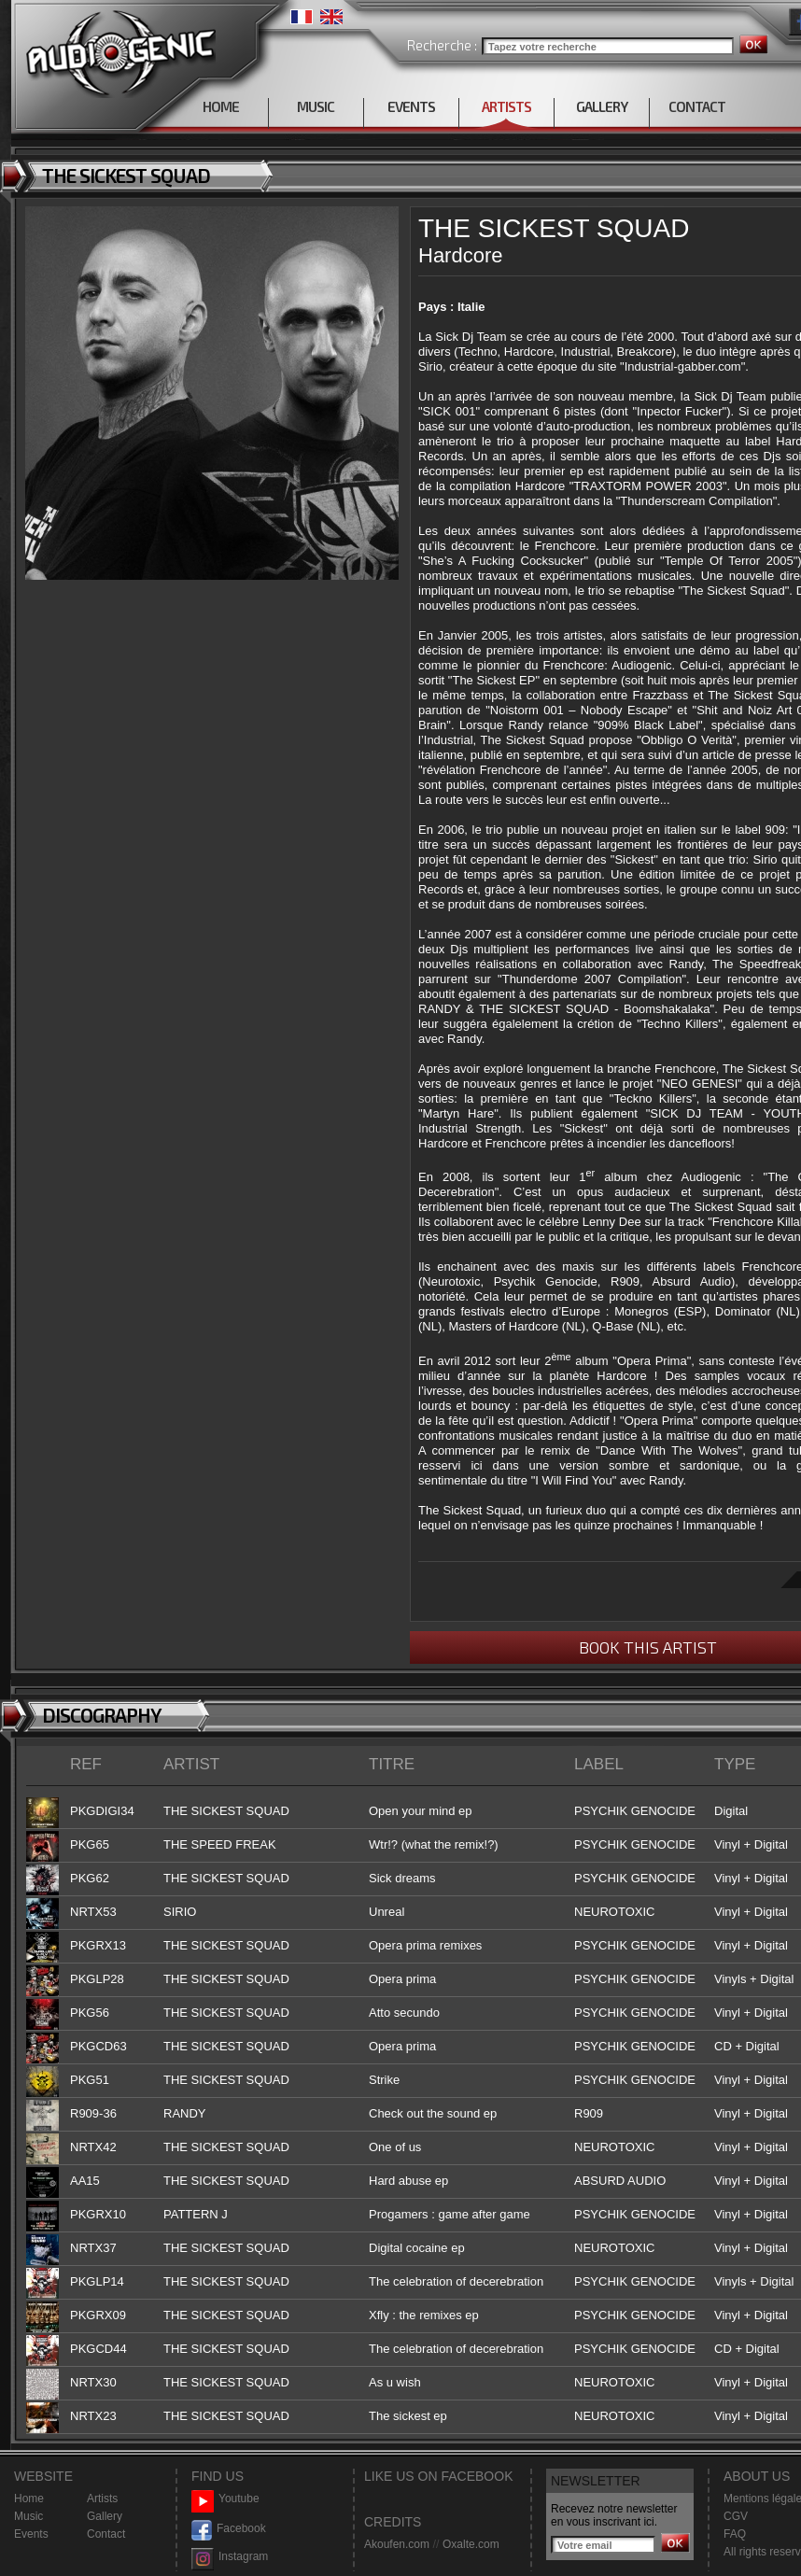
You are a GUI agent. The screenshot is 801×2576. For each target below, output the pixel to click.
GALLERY (601, 106)
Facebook (228, 2529)
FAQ (735, 2534)
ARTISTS (506, 106)
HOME (221, 106)
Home (29, 2498)
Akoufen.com (396, 2544)
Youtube (225, 2499)
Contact (106, 2534)
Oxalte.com (471, 2544)
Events (31, 2534)
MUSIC (315, 106)
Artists (102, 2498)
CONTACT (696, 106)
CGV (736, 2516)
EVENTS (411, 106)
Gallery (104, 2516)
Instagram (229, 2557)
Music (28, 2516)
